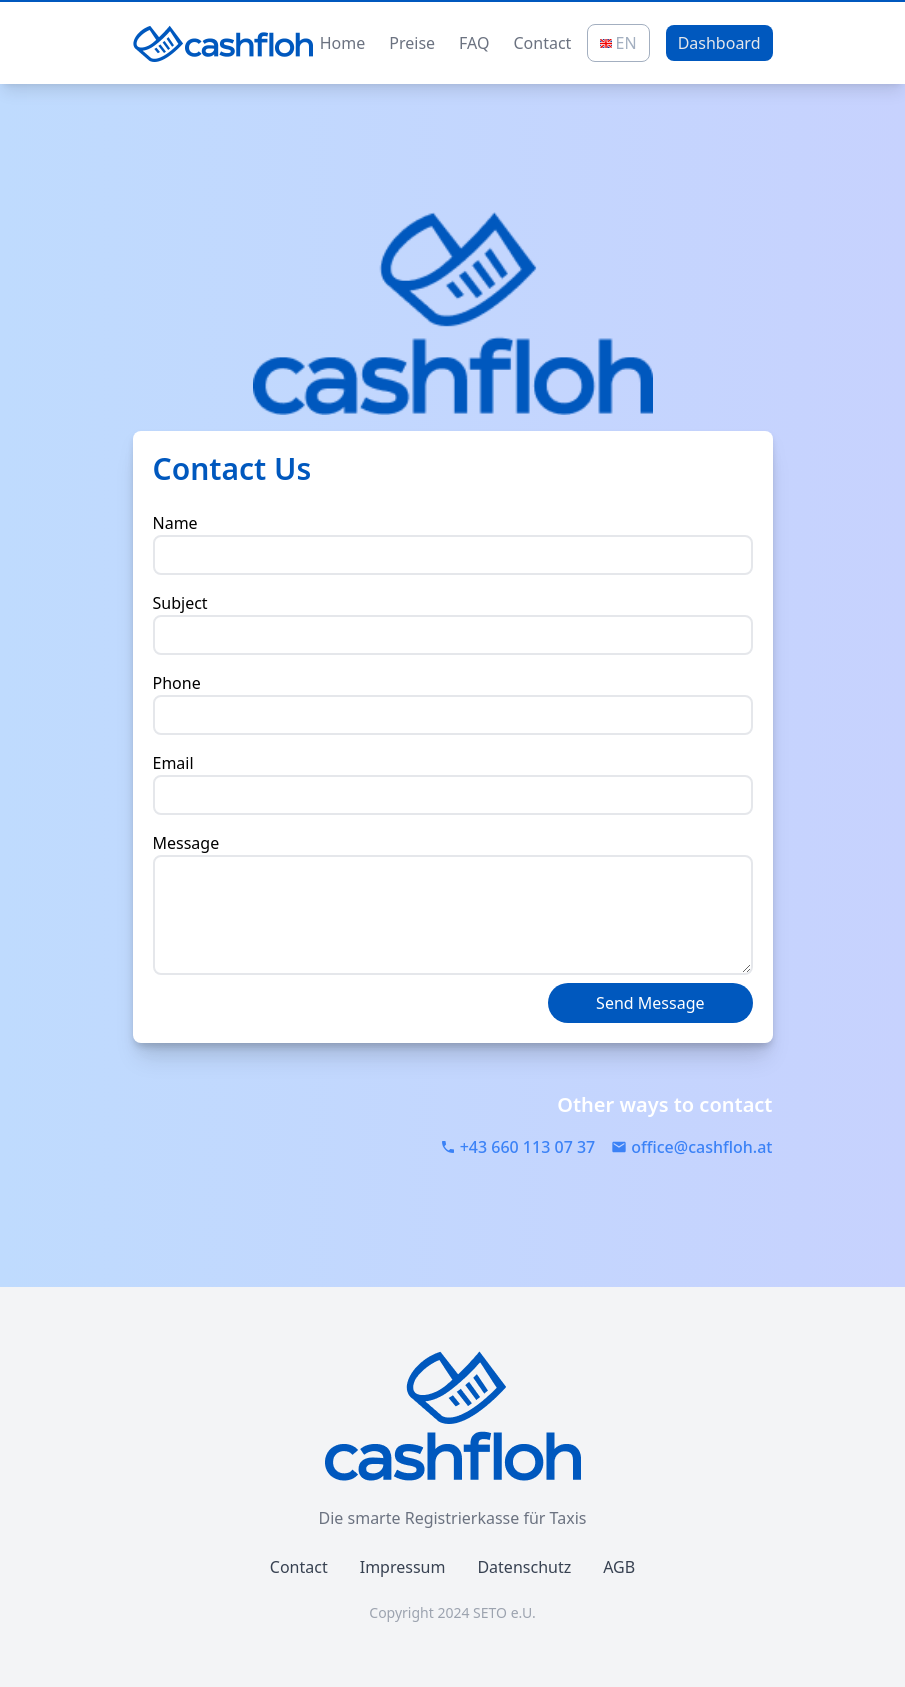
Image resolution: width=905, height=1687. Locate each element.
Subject (180, 603)
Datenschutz (524, 1567)
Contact (542, 43)
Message (186, 843)
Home (343, 43)
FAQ (474, 43)
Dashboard (719, 43)
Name (175, 523)
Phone (177, 683)
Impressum (403, 1567)
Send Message (650, 1003)
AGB (619, 1567)
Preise (412, 43)
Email (173, 763)
